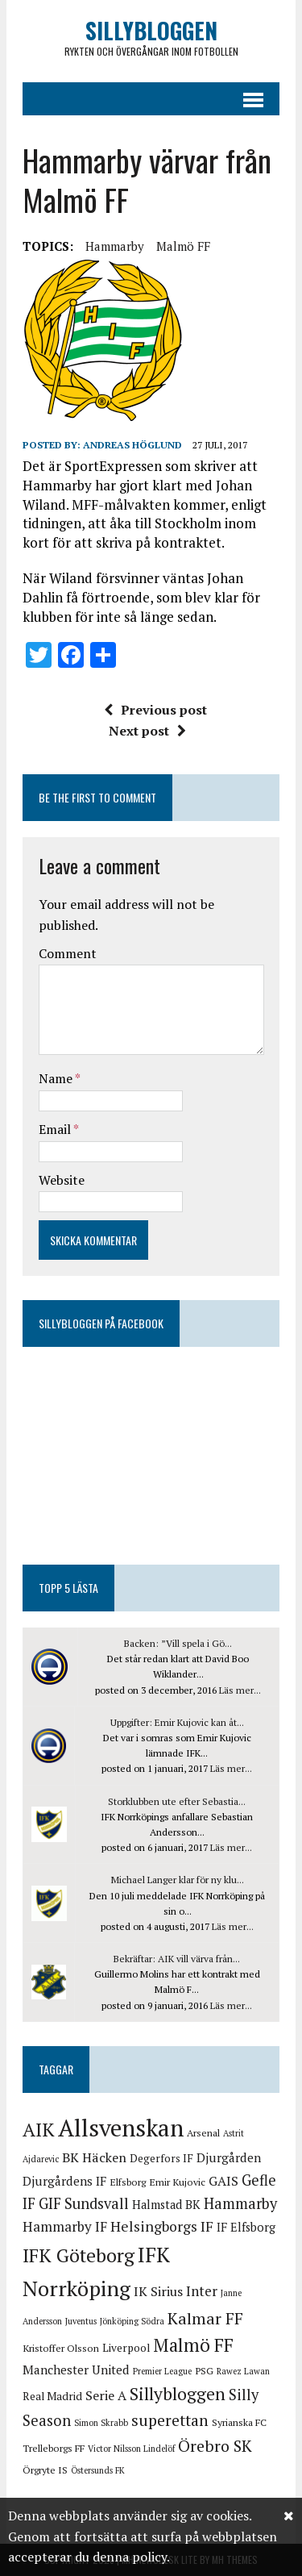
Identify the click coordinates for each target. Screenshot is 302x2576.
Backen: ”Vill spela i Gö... (178, 1643)
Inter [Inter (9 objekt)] (201, 2291)
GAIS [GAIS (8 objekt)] (223, 2181)
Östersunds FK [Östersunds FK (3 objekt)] (98, 2470)
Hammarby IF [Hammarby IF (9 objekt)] (65, 2226)
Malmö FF (183, 246)
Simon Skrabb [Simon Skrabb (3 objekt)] (101, 2422)
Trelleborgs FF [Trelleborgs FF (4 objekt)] (54, 2448)
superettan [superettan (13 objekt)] (170, 2420)
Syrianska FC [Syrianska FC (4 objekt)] (239, 2422)
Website (62, 1180)
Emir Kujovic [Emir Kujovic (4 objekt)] (177, 2182)
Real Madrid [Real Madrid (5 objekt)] (52, 2396)
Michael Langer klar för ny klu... (177, 1880)
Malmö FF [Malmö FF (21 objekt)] (193, 2345)
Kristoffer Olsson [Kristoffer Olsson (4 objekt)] (61, 2348)
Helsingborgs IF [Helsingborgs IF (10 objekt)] (161, 2226)
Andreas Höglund (132, 445)
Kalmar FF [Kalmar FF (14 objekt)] (205, 2318)
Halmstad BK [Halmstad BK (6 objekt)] (166, 2204)
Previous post (155, 710)
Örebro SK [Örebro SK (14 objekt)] (215, 2446)
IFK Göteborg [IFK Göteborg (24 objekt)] (78, 2255)
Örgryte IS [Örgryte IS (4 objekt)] (45, 2470)
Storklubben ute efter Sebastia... (177, 1801)
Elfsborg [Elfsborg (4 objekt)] (128, 2182)
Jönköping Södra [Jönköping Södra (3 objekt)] (132, 2321)
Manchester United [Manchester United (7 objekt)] (76, 2369)
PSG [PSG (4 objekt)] (204, 2371)
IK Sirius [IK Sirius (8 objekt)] (158, 2291)
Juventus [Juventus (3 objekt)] (81, 2321)
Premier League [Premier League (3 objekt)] (162, 2371)
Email (56, 1129)
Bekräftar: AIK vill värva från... (177, 1959)
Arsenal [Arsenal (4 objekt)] (203, 2133)
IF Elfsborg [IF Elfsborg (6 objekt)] (246, 2227)
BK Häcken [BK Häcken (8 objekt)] (94, 2157)
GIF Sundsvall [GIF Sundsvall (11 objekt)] (84, 2203)
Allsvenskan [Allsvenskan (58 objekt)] (121, 2127)
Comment (68, 953)
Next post (147, 731)
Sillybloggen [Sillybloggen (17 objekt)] (177, 2393)
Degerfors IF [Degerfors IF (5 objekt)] (161, 2158)
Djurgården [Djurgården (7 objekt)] (229, 2157)
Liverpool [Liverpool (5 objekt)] (126, 2347)
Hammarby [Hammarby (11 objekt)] (240, 2203)
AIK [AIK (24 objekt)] (39, 2129)
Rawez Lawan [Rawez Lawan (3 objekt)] (243, 2371)
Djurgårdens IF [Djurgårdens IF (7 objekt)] (64, 2181)
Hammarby (114, 246)
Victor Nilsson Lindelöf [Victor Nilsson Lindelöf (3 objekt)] (131, 2448)
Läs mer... (240, 1690)
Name (57, 1078)
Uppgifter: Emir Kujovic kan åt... (177, 1722)
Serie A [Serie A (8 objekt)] (105, 2395)
